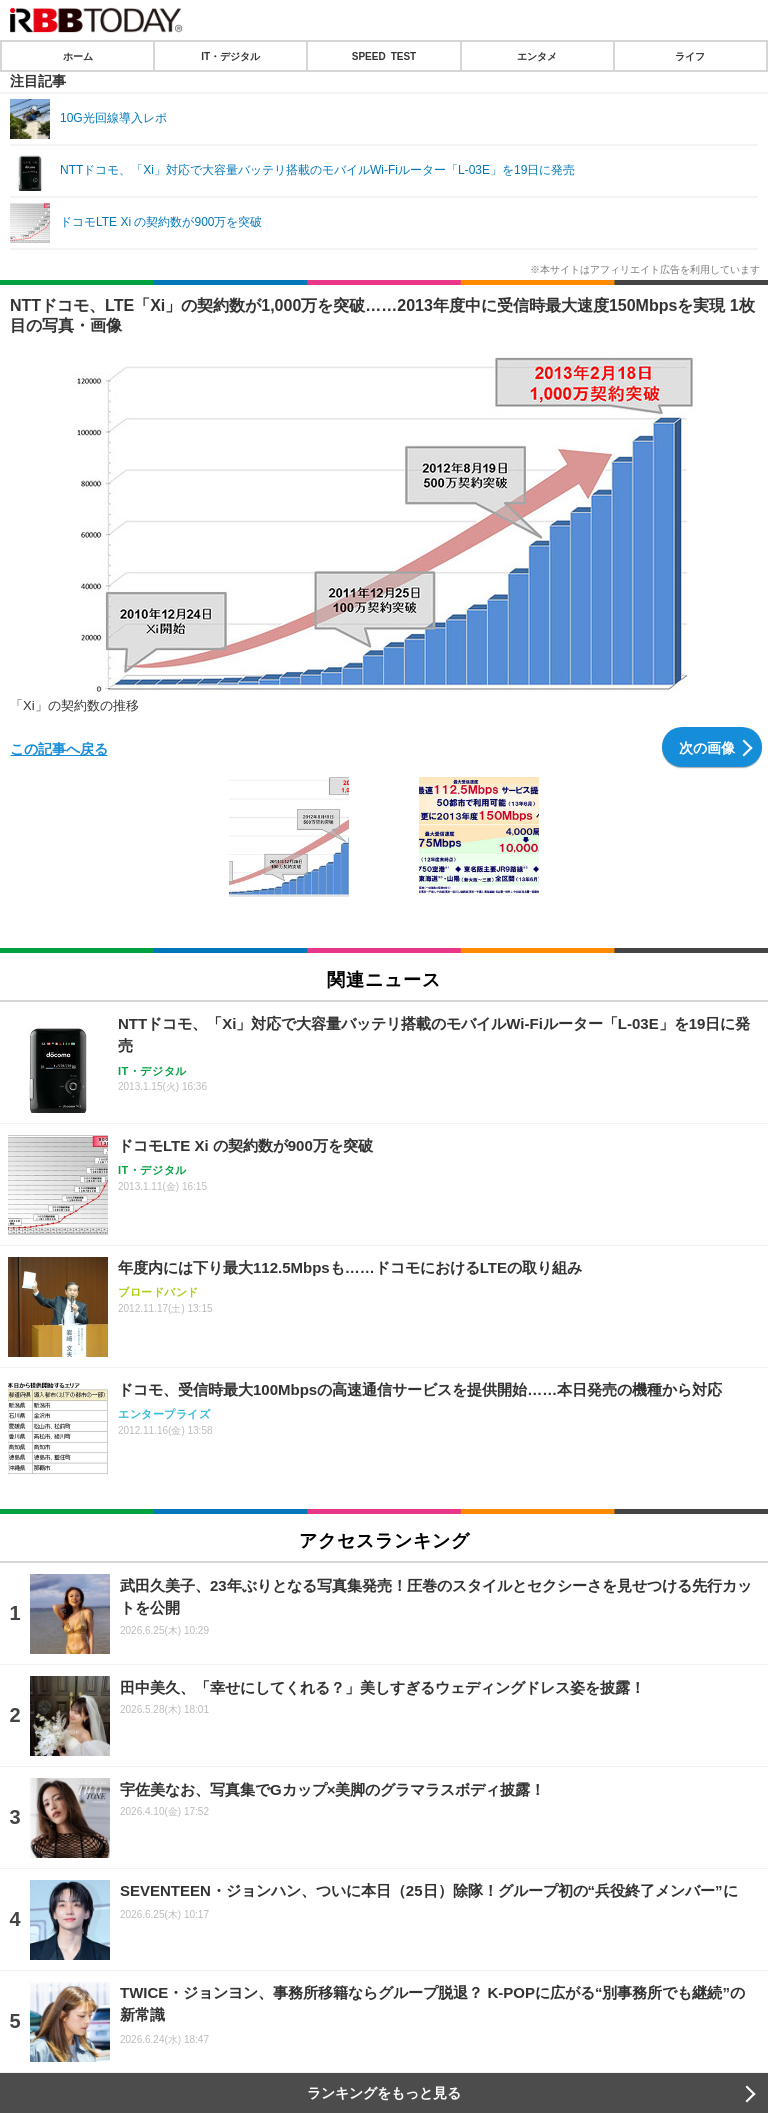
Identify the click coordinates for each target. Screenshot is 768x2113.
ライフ (690, 56)
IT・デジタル (230, 56)
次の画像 (707, 747)
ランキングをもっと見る (384, 2093)
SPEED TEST (384, 56)
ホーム (78, 56)
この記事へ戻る (59, 748)
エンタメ (537, 56)
